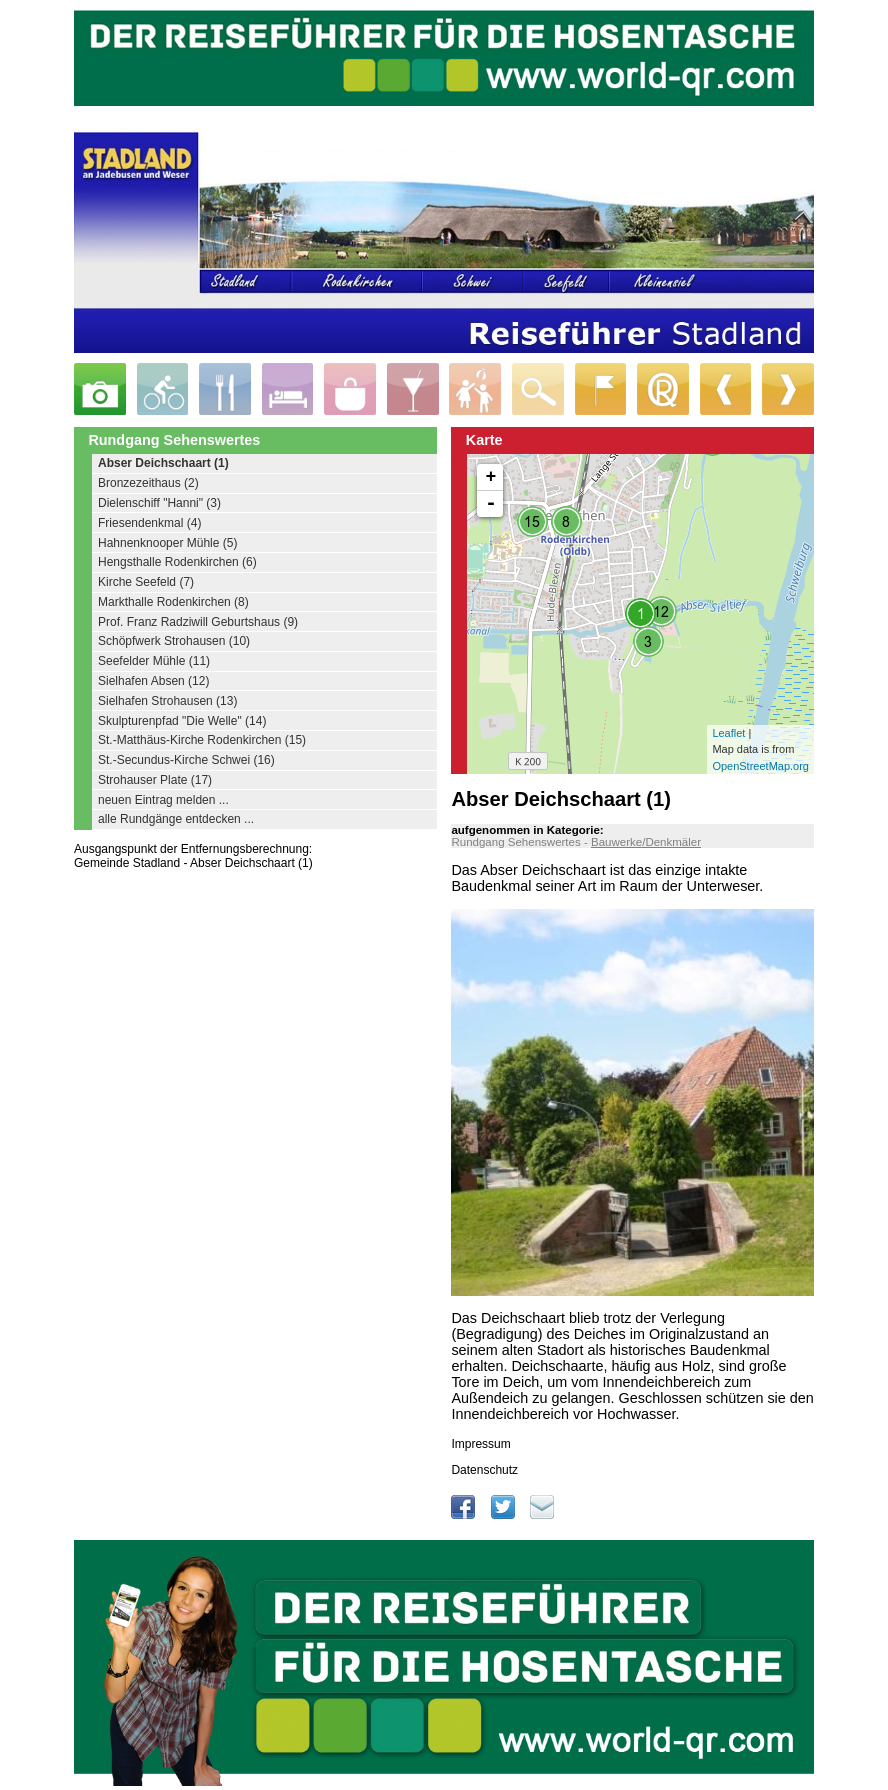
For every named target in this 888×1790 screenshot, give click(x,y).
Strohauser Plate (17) (155, 780)
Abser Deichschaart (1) (163, 463)
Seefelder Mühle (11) (154, 661)
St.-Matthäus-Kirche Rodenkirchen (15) (202, 740)
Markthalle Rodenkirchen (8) (173, 602)
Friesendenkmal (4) (149, 523)
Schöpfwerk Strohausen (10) (174, 641)
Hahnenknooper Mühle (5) (167, 543)
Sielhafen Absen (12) (153, 681)
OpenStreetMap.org (760, 766)
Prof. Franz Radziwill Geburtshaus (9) (198, 622)
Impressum (480, 1444)
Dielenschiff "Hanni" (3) (159, 503)
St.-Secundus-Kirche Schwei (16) (186, 760)
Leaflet (728, 733)
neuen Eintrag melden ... (163, 800)
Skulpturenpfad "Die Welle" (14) (182, 721)
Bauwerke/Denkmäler (646, 842)
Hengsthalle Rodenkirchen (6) (177, 562)
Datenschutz (484, 1470)
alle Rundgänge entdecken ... (176, 819)
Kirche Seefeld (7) (146, 582)
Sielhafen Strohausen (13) (167, 701)
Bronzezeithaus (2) (148, 483)
